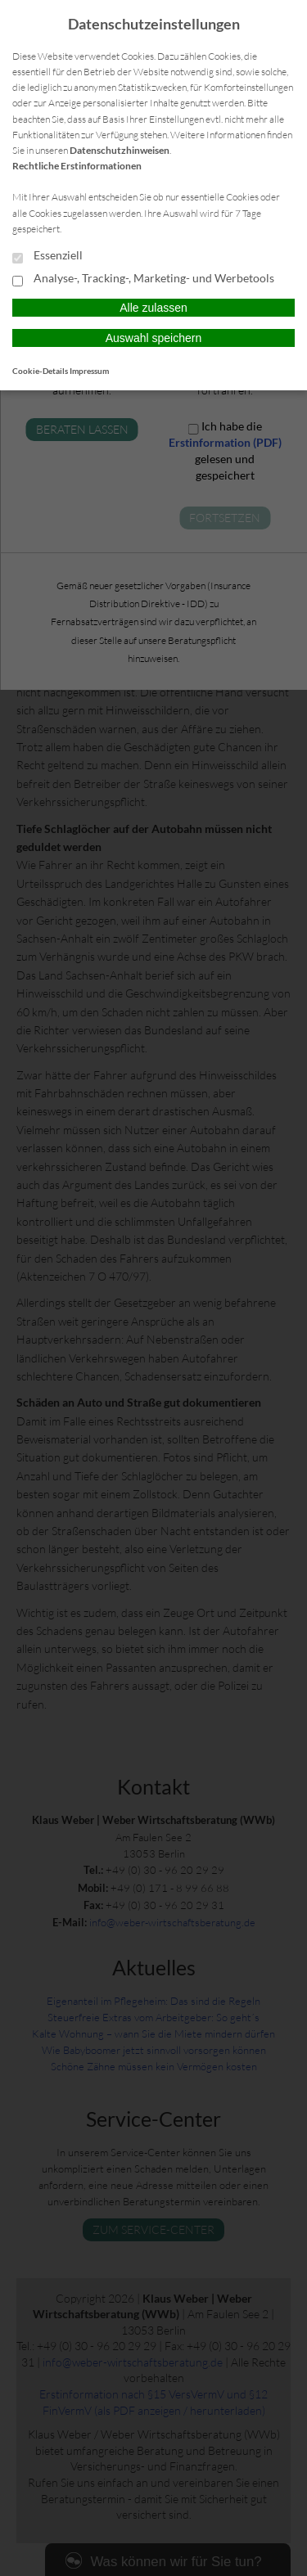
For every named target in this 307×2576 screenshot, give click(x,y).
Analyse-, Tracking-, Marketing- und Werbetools (143, 279)
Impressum (89, 371)
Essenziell (47, 256)
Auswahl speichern (154, 338)
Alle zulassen (153, 307)
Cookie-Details (40, 371)
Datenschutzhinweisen (119, 150)
